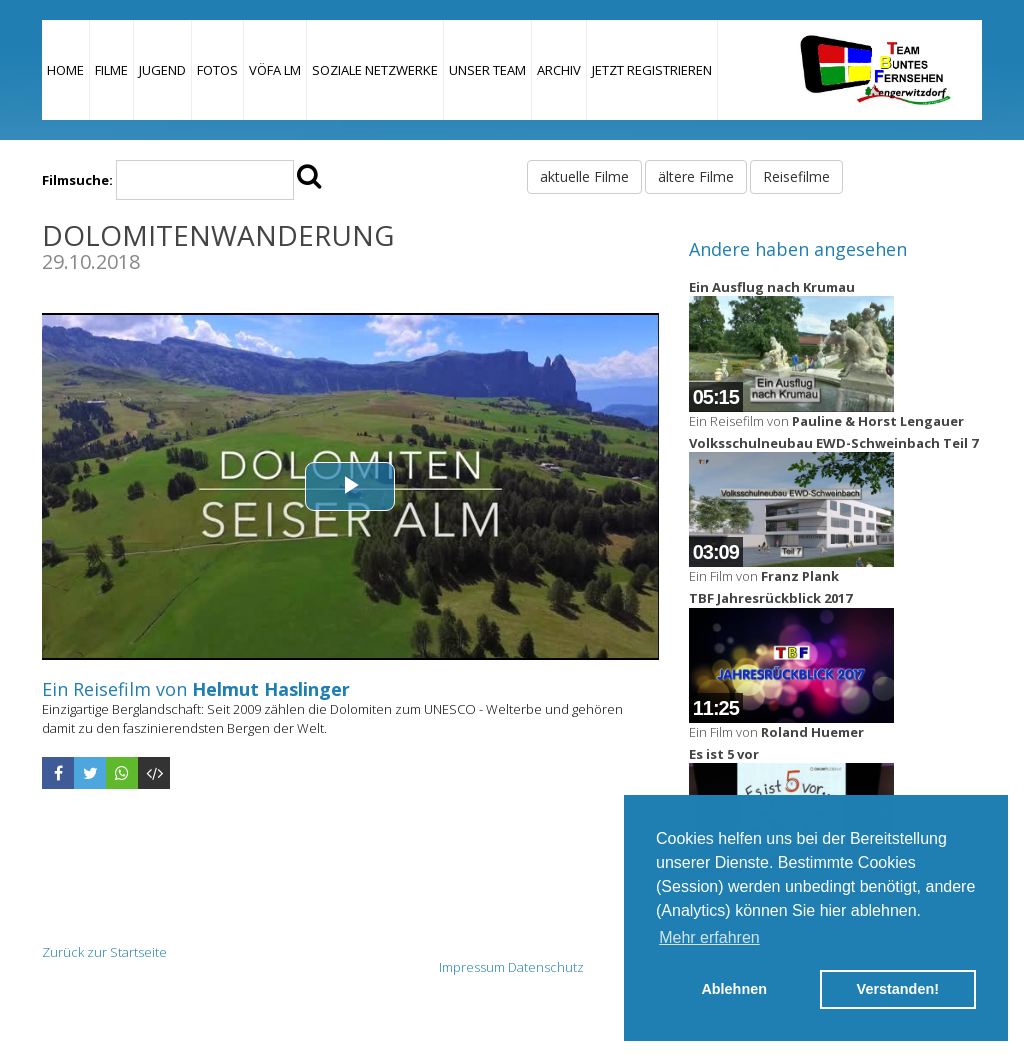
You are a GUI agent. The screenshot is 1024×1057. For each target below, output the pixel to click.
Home (65, 70)
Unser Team (487, 70)
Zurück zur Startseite (104, 952)
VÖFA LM (275, 70)
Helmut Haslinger (271, 689)
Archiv (559, 70)
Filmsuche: (77, 180)
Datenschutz (546, 967)
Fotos (217, 70)
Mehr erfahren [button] (709, 937)
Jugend (162, 70)
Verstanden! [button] (898, 989)
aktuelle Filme (584, 176)
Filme (111, 70)
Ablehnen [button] (734, 989)
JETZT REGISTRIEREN (652, 70)
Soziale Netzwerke (375, 70)
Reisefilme (796, 176)
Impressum (472, 967)
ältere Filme (696, 176)
